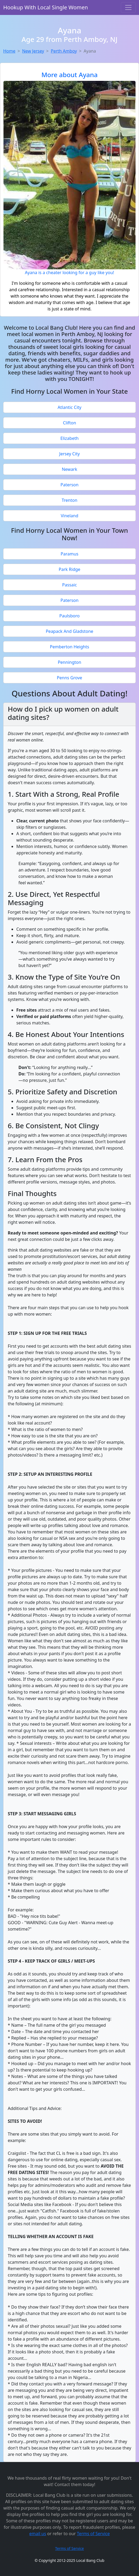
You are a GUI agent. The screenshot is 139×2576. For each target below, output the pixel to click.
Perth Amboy (64, 51)
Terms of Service (93, 2533)
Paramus (69, 554)
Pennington (69, 662)
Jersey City (69, 454)
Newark (69, 469)
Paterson (69, 485)
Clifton (69, 423)
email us (37, 2533)
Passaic (69, 585)
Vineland (69, 516)
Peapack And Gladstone (69, 631)
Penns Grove (69, 678)
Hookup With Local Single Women (45, 7)
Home (9, 51)
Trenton (70, 500)
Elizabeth (69, 438)
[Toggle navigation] (128, 7)
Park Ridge (69, 569)
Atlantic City (70, 407)
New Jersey (33, 51)
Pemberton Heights (69, 647)
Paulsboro (69, 616)
